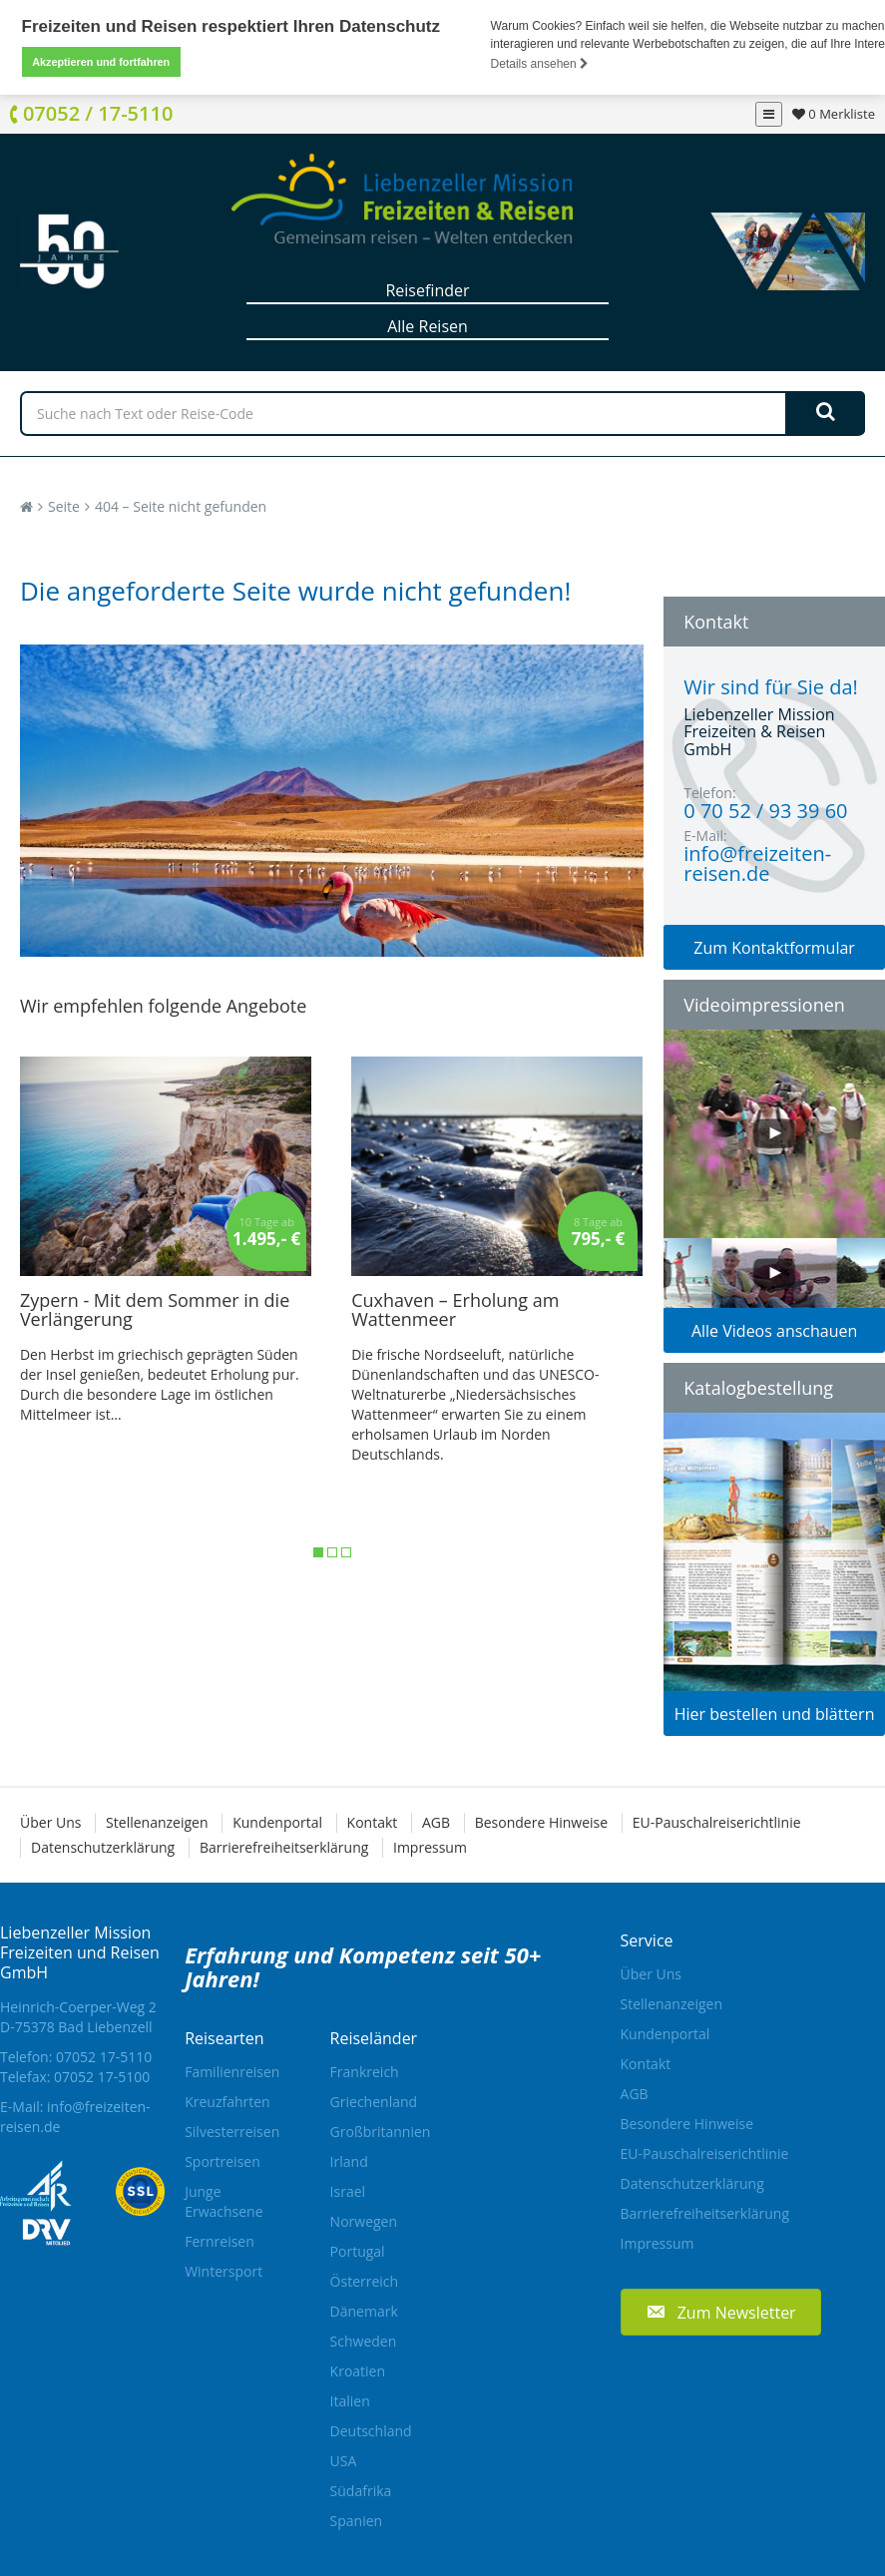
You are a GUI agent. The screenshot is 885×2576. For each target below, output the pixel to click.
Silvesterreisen (232, 2131)
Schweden (363, 2341)
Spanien (356, 2520)
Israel (347, 2191)
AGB (436, 1822)
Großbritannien (380, 2131)
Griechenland (374, 2101)
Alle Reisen (427, 326)
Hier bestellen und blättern (774, 1714)
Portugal (357, 2251)
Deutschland (371, 2430)
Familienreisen (232, 2071)
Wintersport (223, 2271)
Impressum (430, 1847)
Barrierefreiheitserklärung (284, 1847)
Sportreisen (222, 2161)
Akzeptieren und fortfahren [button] (101, 62)
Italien (350, 2400)
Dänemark (364, 2311)
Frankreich (364, 2071)
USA (343, 2460)
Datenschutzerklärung (103, 1847)
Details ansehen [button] (540, 64)
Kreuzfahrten (227, 2101)
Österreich (364, 2281)
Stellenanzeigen (157, 1822)
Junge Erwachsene (223, 2201)
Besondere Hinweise (541, 1822)
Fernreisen (219, 2241)
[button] (721, 2312)
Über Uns (50, 1822)
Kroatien (357, 2370)
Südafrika (361, 2490)
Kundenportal (277, 1822)
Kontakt (372, 1822)
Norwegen (363, 2221)
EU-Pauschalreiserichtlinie (717, 1822)
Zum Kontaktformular (774, 948)
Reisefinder (427, 290)
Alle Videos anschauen (774, 1331)
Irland (349, 2161)
